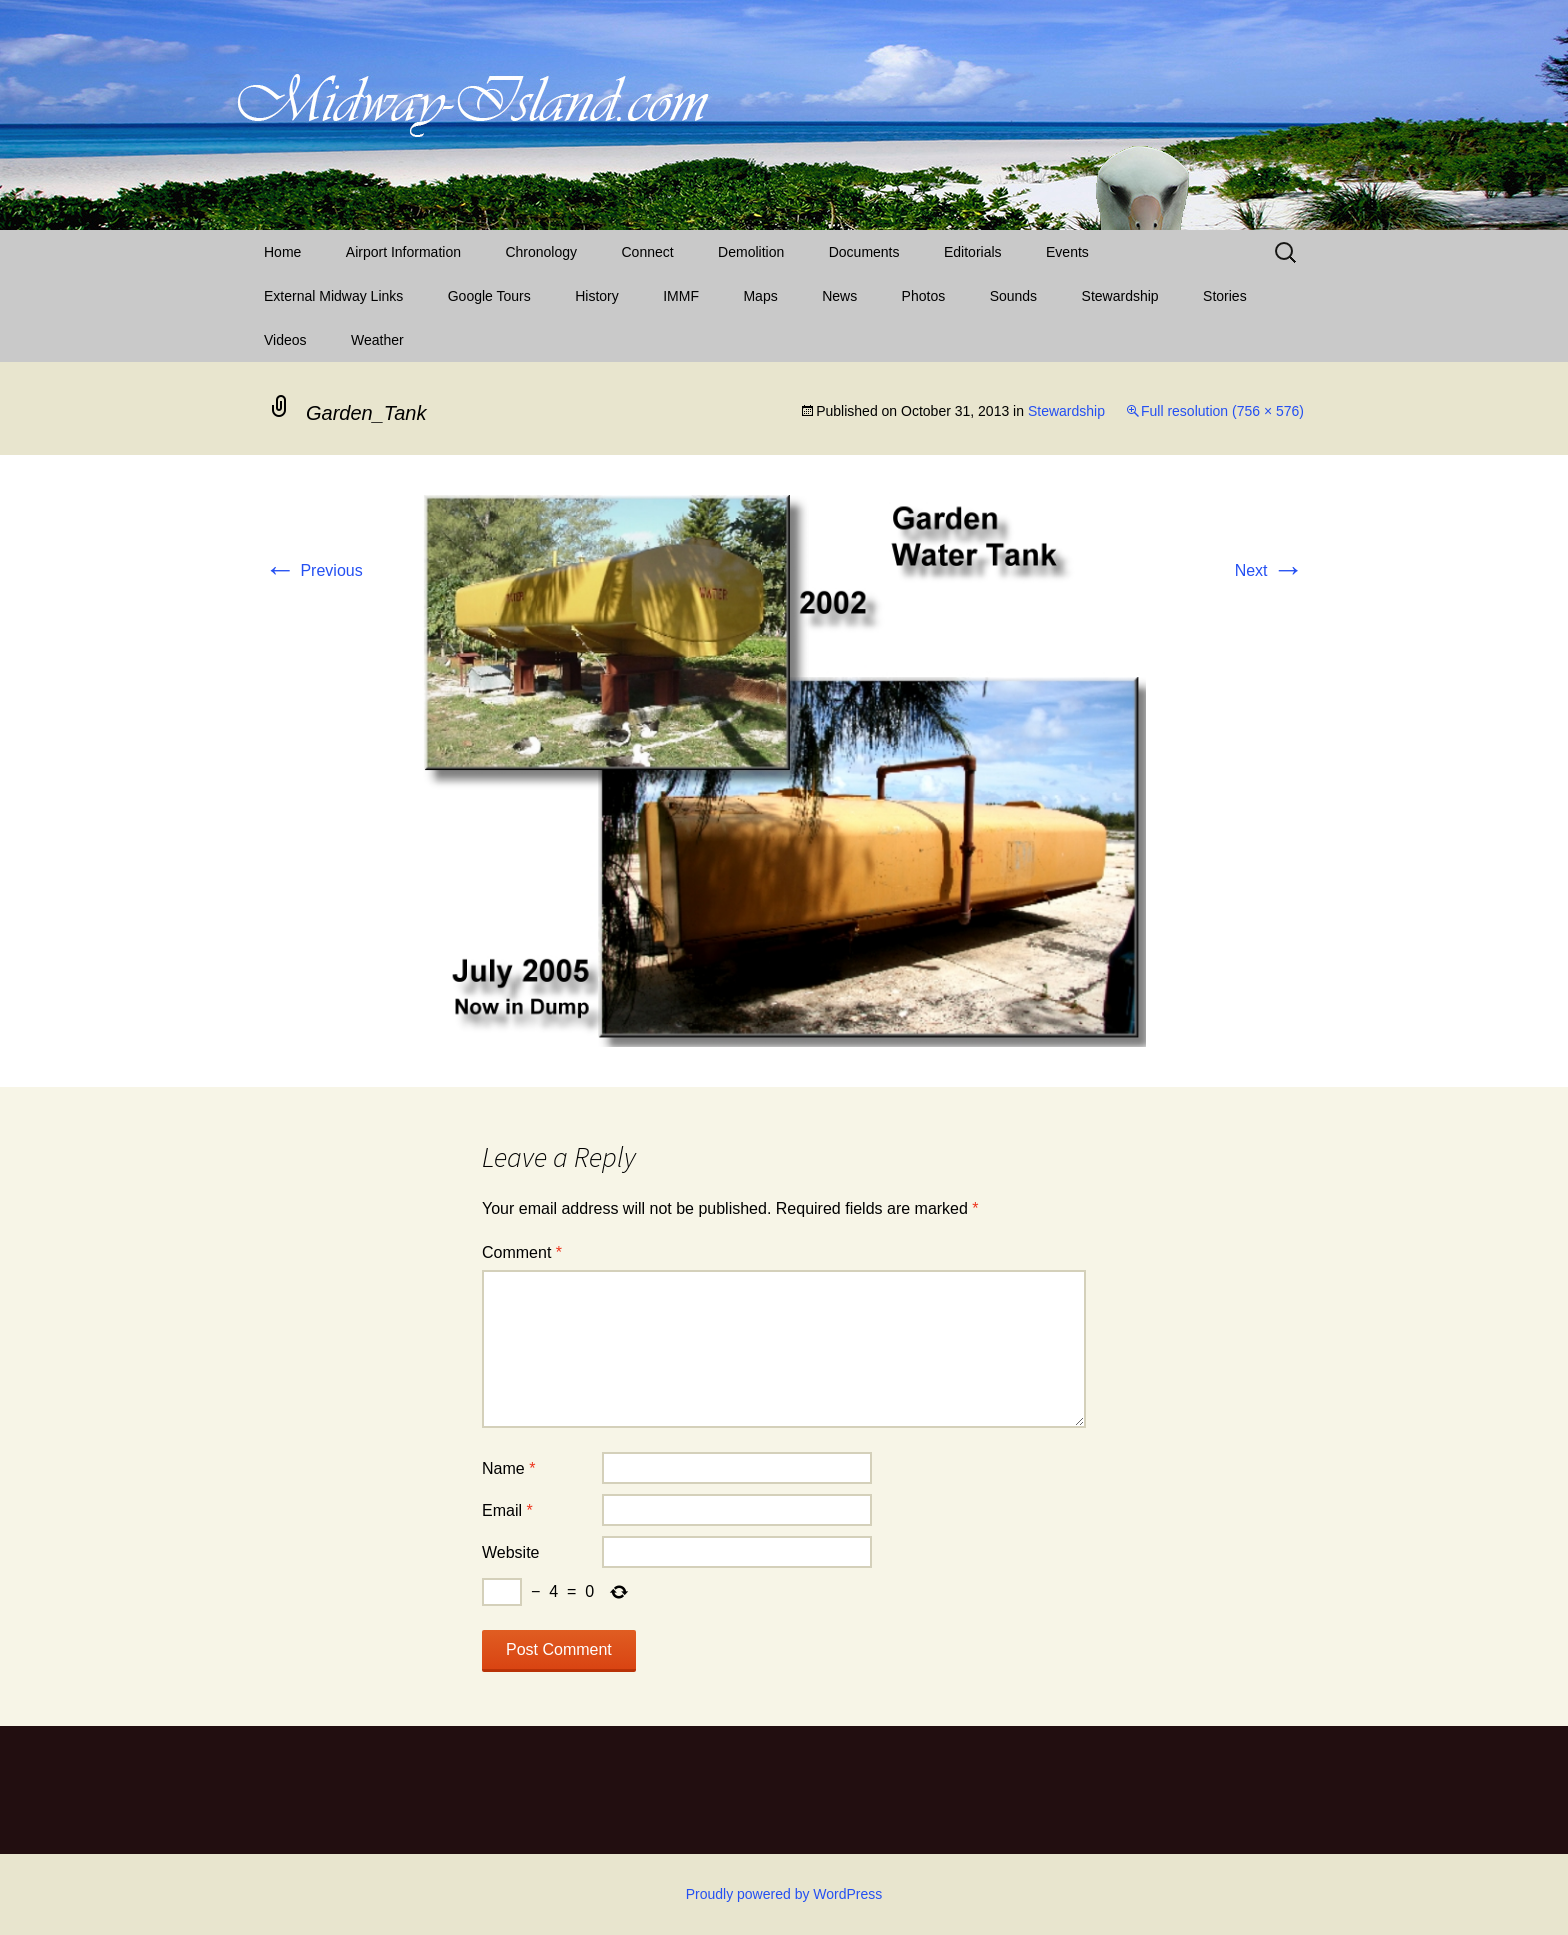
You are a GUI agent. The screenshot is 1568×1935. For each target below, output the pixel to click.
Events (1067, 252)
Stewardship (1120, 296)
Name (508, 1468)
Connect (648, 252)
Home (282, 252)
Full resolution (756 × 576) (1222, 411)
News (839, 296)
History (597, 296)
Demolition (751, 252)
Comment (522, 1252)
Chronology (541, 252)
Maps (760, 296)
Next (1269, 570)
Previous (313, 570)
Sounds (1013, 296)
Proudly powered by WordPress (784, 1894)
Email (507, 1510)
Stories (1225, 296)
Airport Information (403, 252)
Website (511, 1552)
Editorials (973, 252)
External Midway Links (333, 296)
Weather (377, 340)
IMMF (681, 296)
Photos (924, 296)
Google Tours (489, 296)
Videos (285, 340)
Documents (864, 252)
